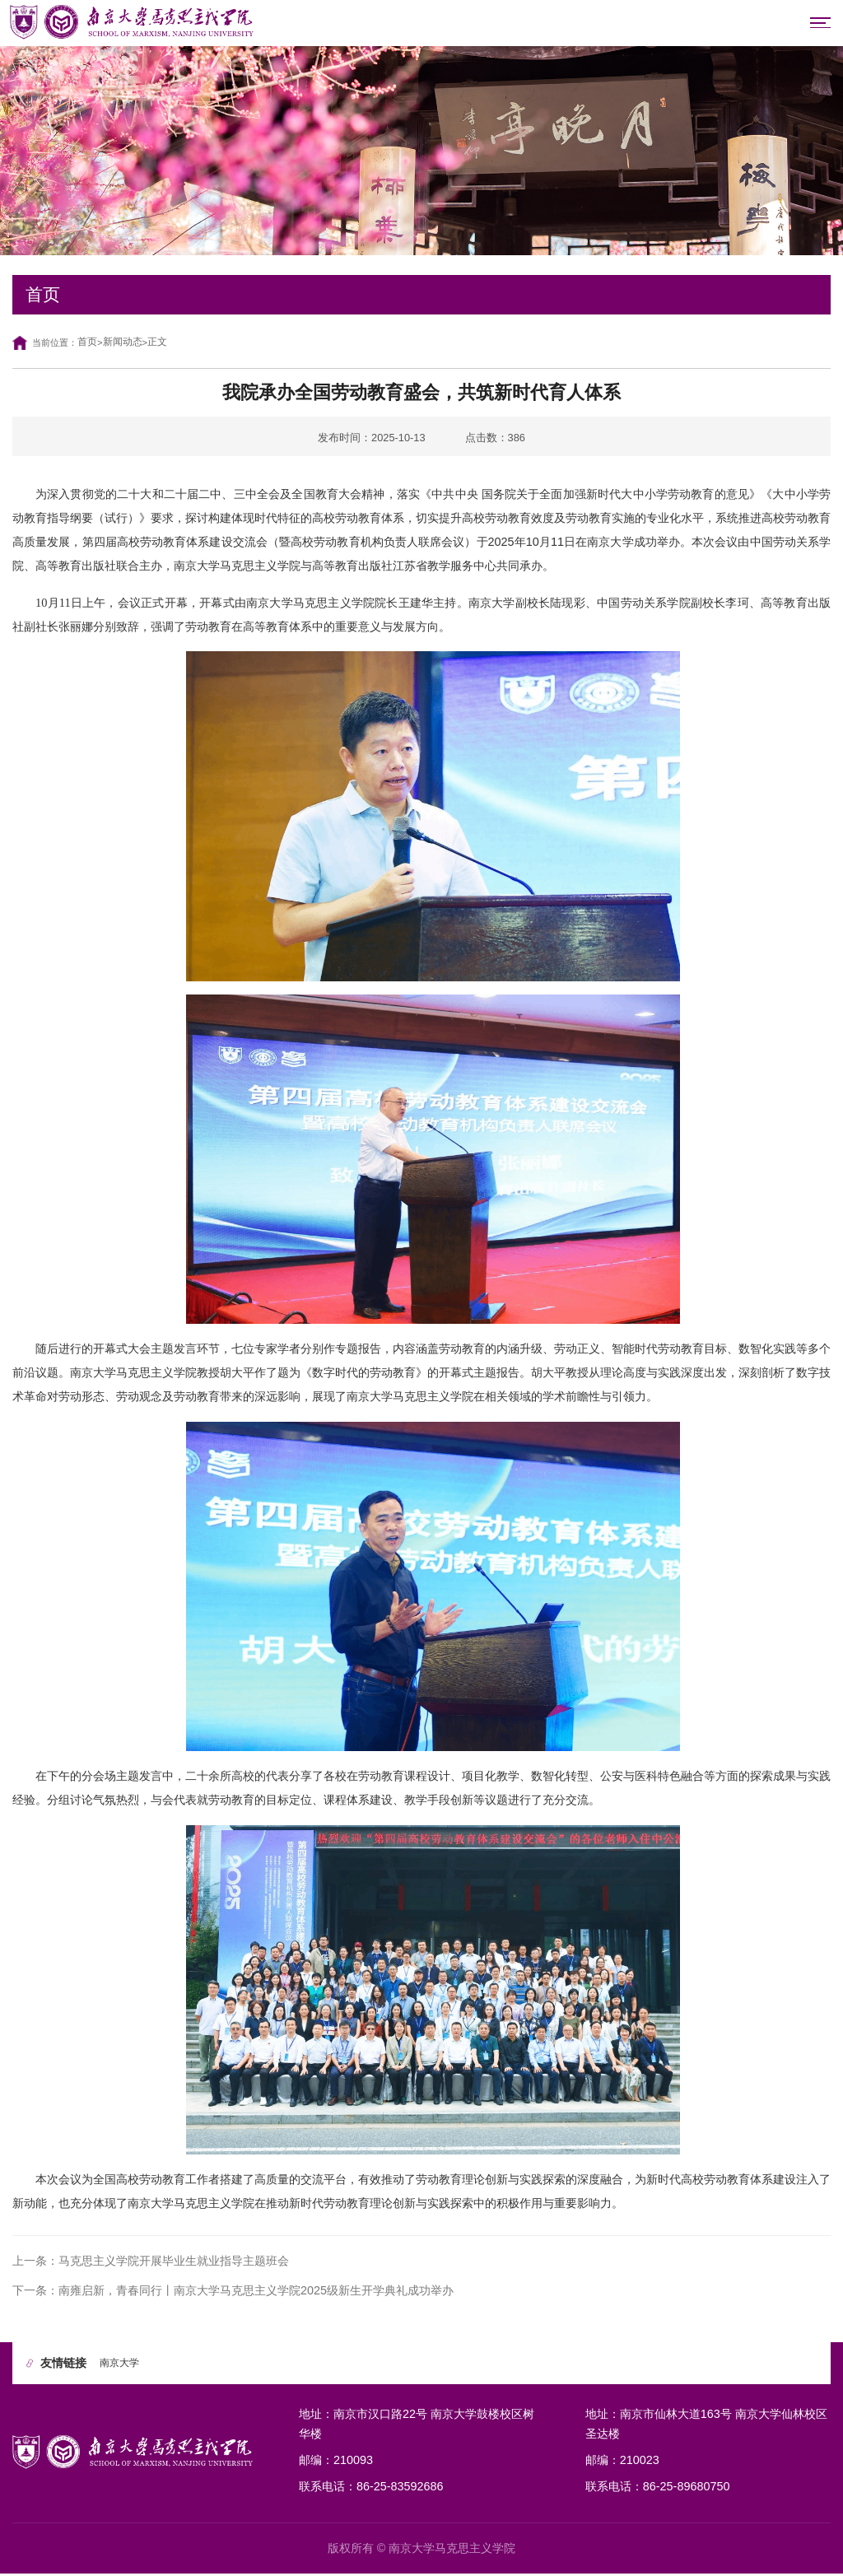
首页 (88, 344)
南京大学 (121, 2365)
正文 (163, 344)
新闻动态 (126, 344)
